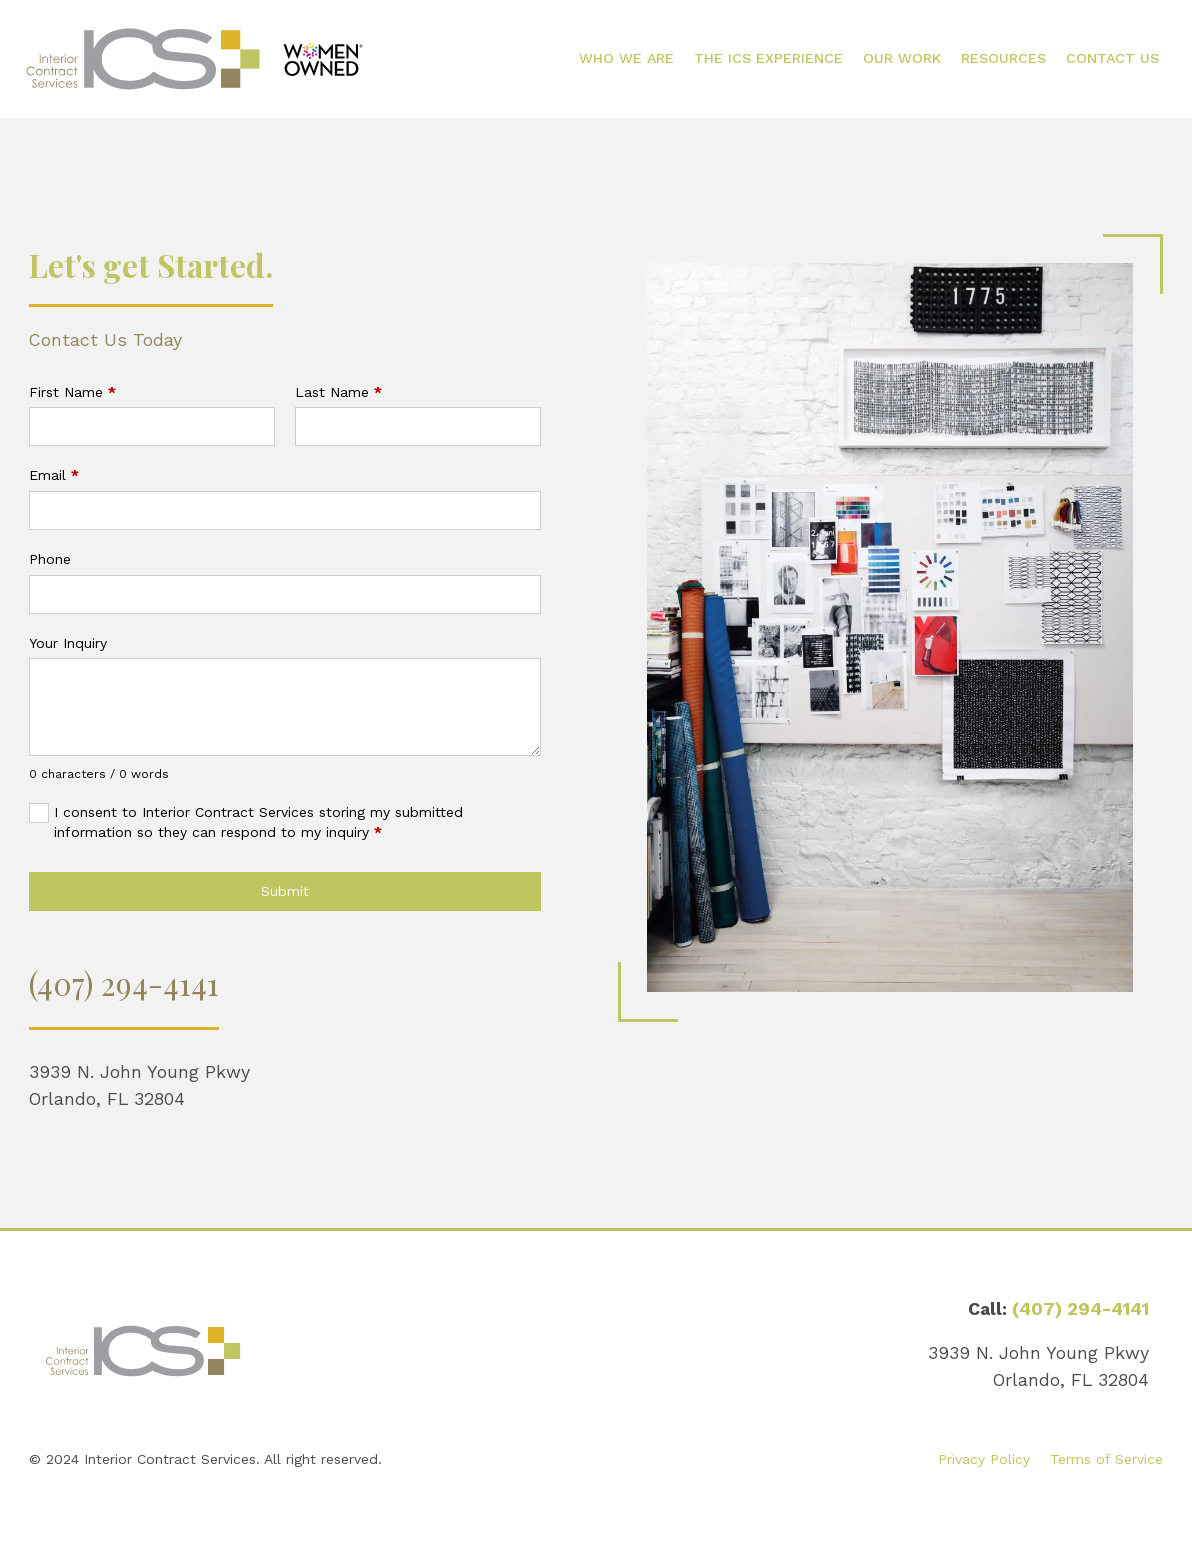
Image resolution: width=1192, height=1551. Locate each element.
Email (54, 475)
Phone (50, 559)
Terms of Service (1106, 1459)
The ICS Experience (768, 58)
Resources (1003, 58)
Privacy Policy (984, 1459)
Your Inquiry (68, 643)
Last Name (338, 392)
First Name (72, 392)
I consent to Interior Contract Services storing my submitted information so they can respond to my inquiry (258, 822)
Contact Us (1112, 58)
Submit (285, 891)
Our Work (902, 58)
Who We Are (626, 58)
